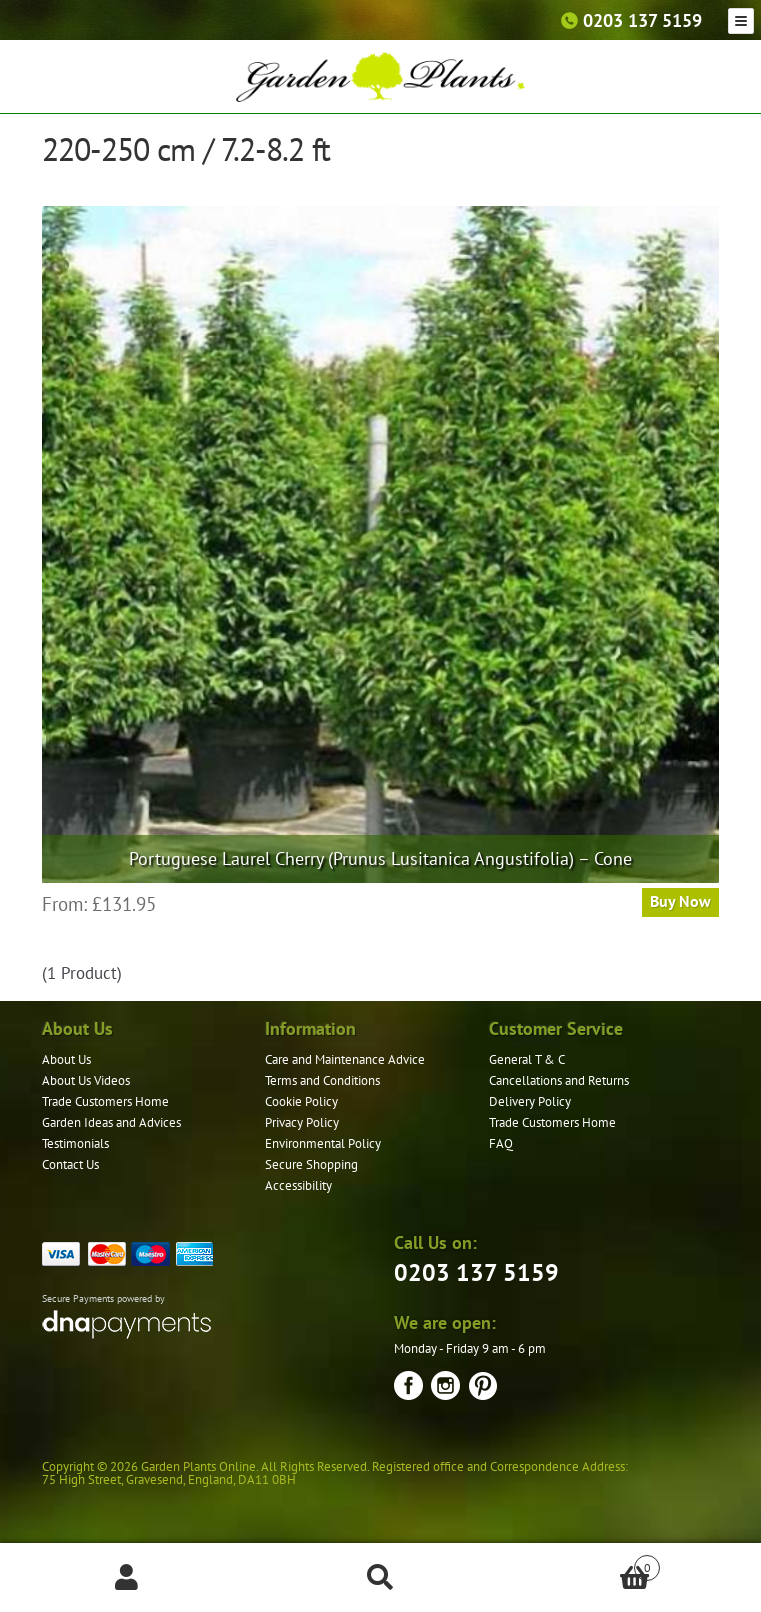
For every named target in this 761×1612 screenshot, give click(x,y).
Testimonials (75, 1143)
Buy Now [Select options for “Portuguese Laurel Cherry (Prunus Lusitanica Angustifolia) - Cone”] (680, 901)
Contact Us (70, 1164)
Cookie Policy (301, 1101)
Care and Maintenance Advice (345, 1059)
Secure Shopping (311, 1164)
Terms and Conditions (322, 1080)
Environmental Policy (323, 1143)
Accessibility (298, 1185)
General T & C (527, 1059)
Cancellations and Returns (559, 1080)
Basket (583, 1563)
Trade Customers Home (105, 1101)
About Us (66, 1059)
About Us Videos (86, 1080)
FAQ (501, 1143)
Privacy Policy (302, 1122)
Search (381, 1578)
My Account (127, 1578)
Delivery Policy (530, 1101)
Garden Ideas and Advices (111, 1122)
